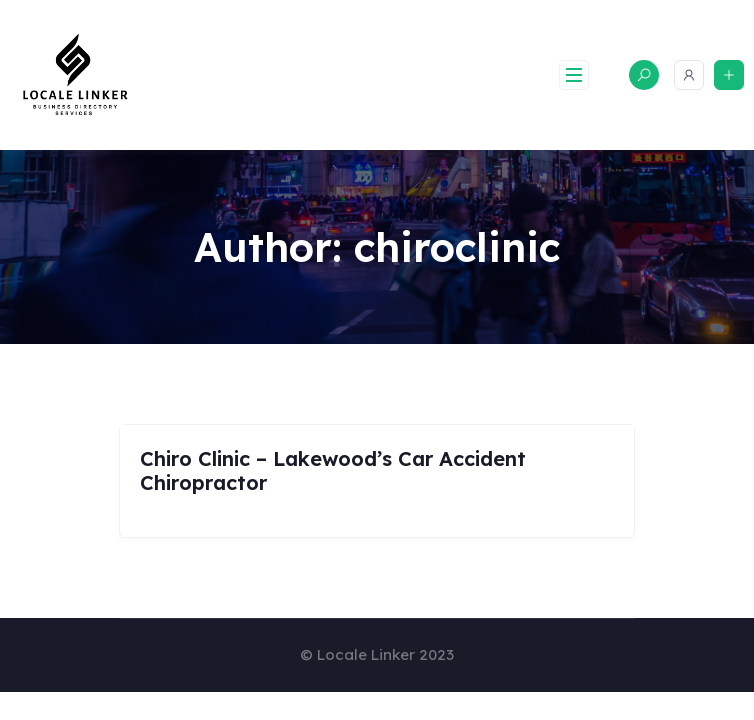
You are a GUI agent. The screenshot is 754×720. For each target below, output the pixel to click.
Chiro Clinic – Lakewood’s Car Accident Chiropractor (333, 470)
